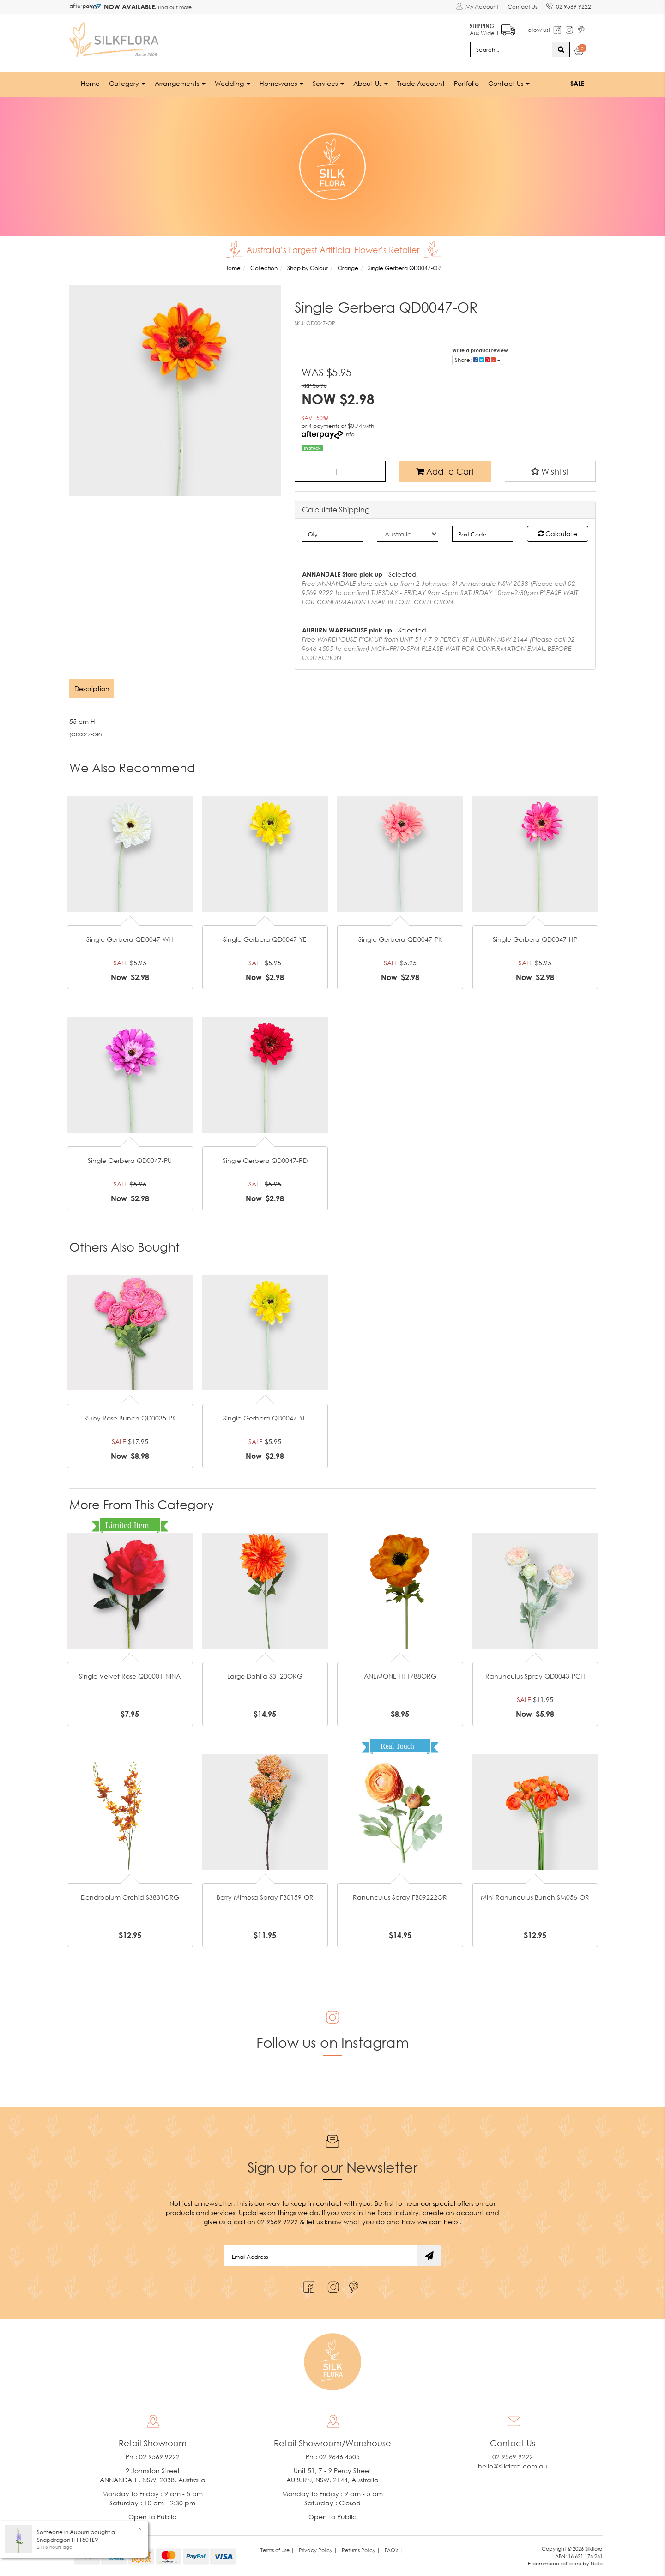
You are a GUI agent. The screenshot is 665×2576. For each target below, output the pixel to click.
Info (350, 433)
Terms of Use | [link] (277, 2550)
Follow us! (537, 29)
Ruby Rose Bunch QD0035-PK (130, 1418)
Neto (597, 2563)
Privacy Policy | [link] (318, 2550)
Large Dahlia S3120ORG (264, 1676)
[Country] (407, 533)
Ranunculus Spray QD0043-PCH (535, 1676)
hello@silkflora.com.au (513, 2466)
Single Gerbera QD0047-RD (265, 1160)
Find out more (174, 7)
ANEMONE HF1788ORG (400, 1676)
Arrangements (180, 83)
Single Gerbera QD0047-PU (130, 1160)
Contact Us (522, 6)
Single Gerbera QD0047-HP (535, 939)
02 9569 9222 (568, 5)
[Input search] (511, 49)
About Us (370, 83)
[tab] (92, 688)
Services (328, 83)
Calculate (557, 533)
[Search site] (561, 49)
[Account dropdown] (476, 7)
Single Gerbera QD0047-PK (400, 939)
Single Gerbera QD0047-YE (265, 939)
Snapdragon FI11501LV (67, 2539)
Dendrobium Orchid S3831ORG (130, 1897)
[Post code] (483, 533)
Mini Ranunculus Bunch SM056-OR (535, 1897)
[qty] (332, 533)
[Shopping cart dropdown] (579, 51)
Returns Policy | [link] (361, 2550)
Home (90, 83)
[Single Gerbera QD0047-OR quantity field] (340, 470)
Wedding (232, 83)
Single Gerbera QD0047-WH (129, 939)
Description (91, 688)
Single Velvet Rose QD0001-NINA (130, 1676)
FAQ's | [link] (394, 2550)
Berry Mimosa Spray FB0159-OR (265, 1897)
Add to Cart (445, 471)
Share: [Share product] (478, 359)
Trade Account (421, 83)
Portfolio (466, 83)
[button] (550, 470)
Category (127, 83)
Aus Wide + (492, 27)
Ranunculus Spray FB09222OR (400, 1897)
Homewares (281, 83)
